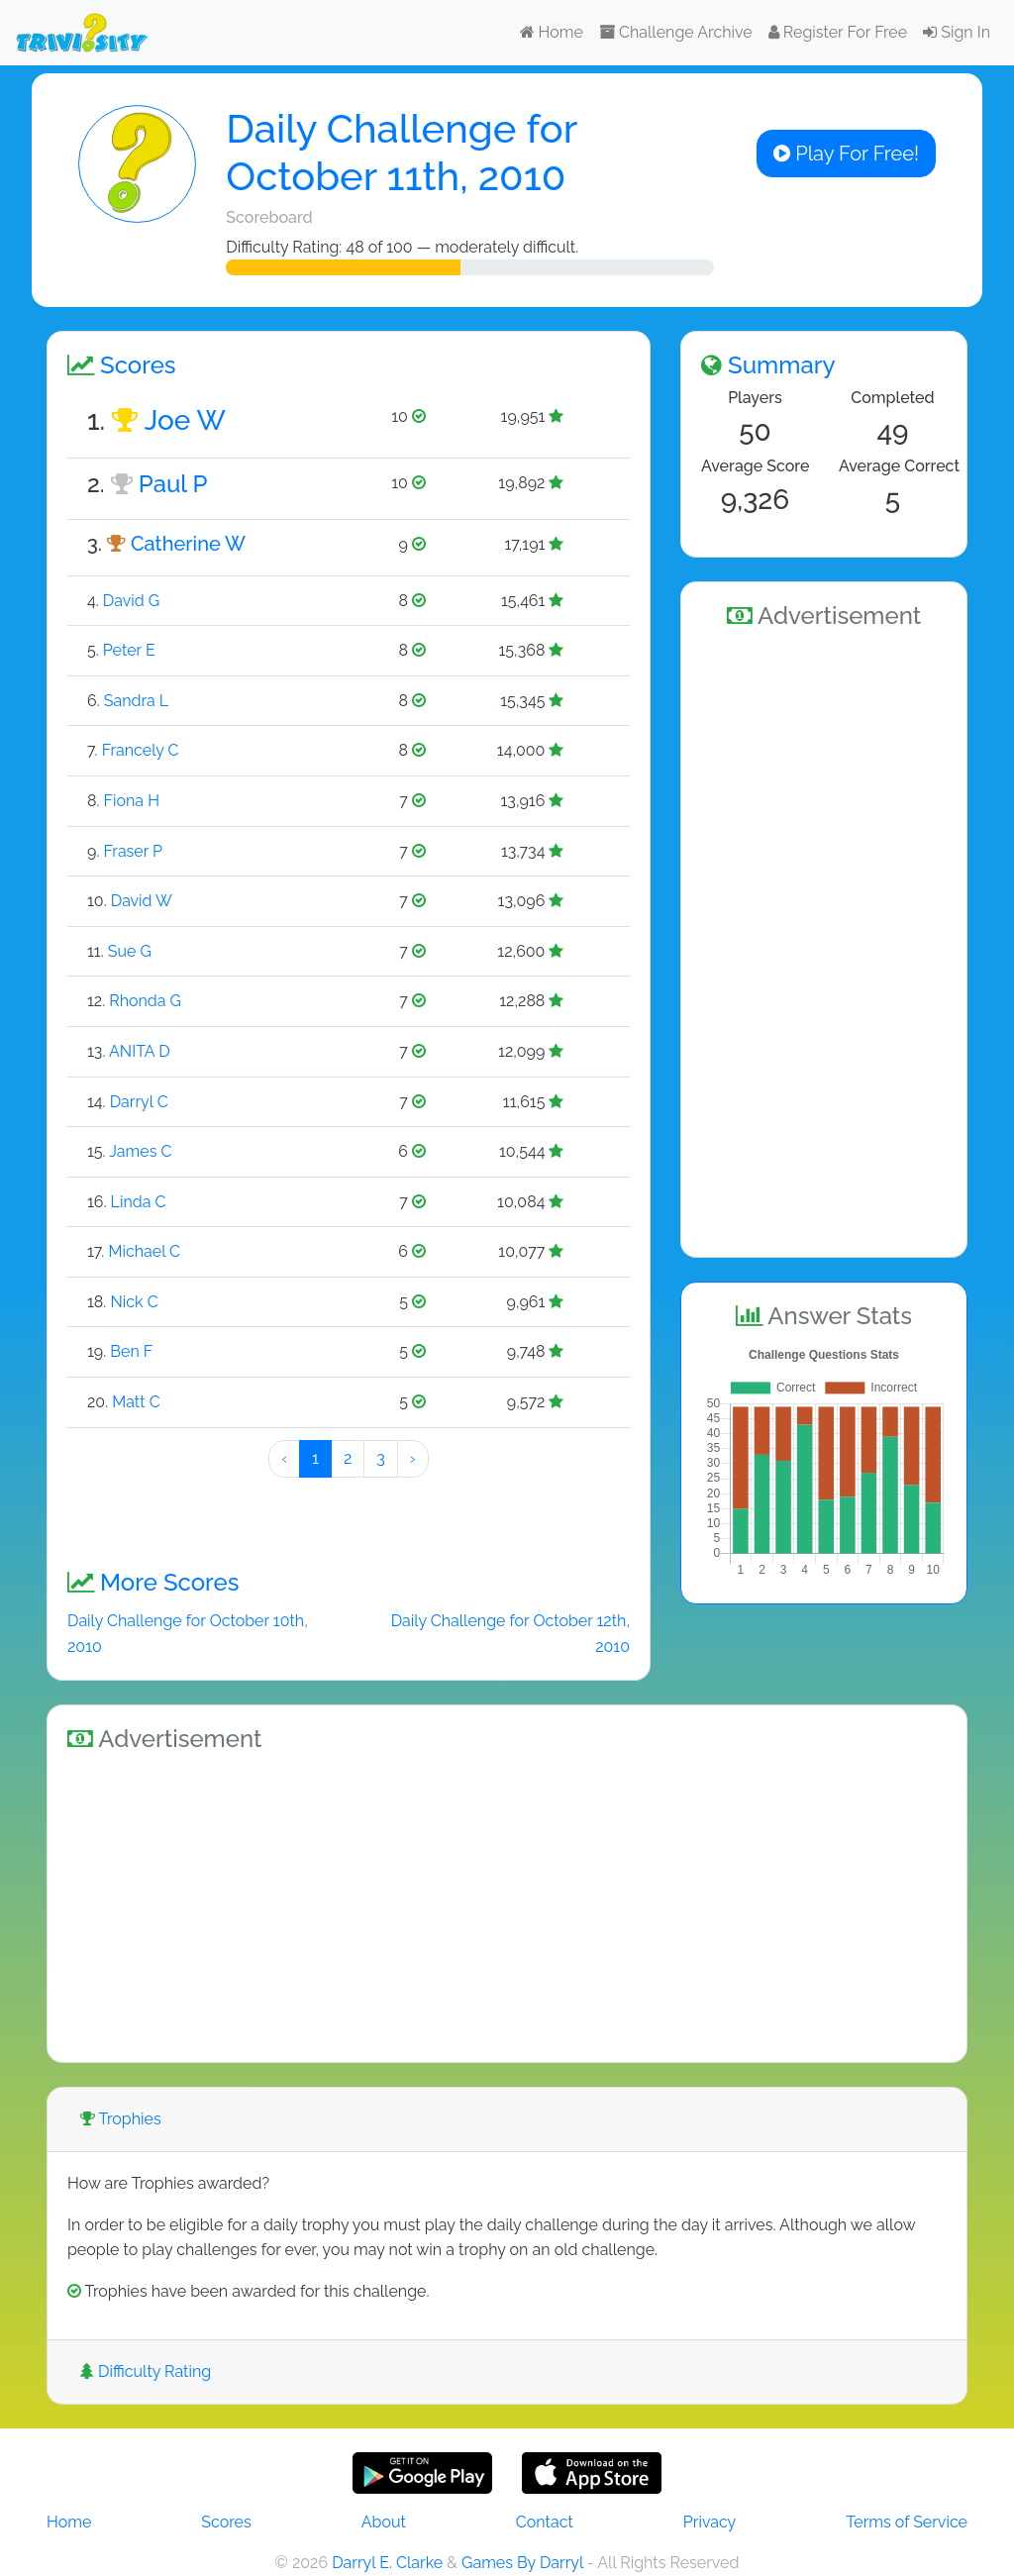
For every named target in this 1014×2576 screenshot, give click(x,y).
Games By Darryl (522, 2562)
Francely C (140, 750)
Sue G (130, 951)
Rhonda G (145, 1000)
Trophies (120, 2119)
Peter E (129, 650)
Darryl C (139, 1101)
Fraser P (132, 851)
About (383, 2522)
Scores (226, 2522)
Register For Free (837, 32)
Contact (544, 2522)
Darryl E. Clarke (387, 2562)
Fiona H (131, 800)
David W (141, 900)
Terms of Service (906, 2522)
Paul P (173, 483)
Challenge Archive (676, 32)
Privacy (709, 2522)
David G (131, 600)
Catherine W (188, 544)
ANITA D (139, 1051)
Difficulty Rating (145, 2371)
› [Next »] (413, 1458)
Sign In (956, 32)
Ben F (131, 1351)
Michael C (144, 1251)
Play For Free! (846, 153)
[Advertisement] (824, 940)
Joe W (185, 420)
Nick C (133, 1301)
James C (140, 1151)
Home (551, 32)
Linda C (138, 1201)
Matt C (135, 1401)
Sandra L (136, 700)
